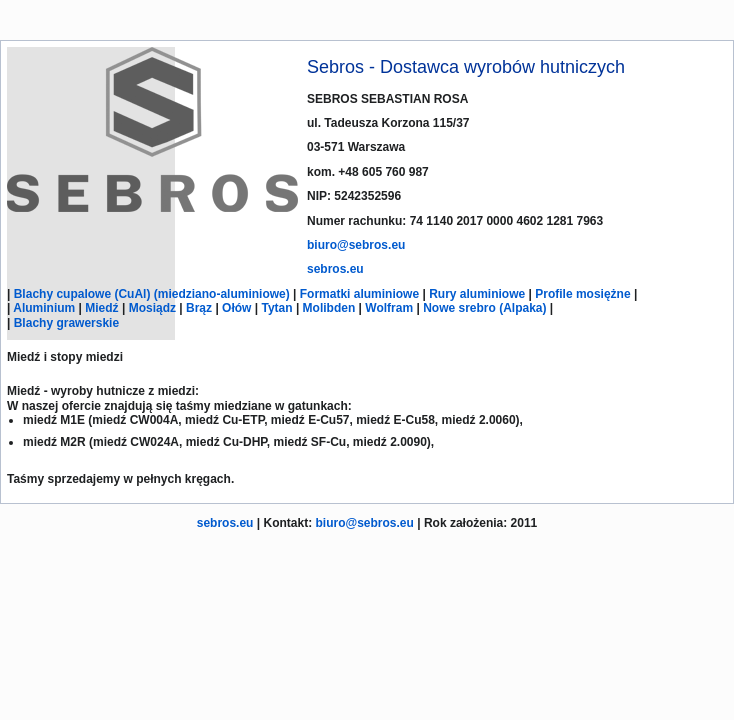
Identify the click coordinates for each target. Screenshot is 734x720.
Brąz (199, 308)
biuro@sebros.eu (356, 245)
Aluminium (44, 308)
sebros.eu (335, 269)
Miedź (101, 308)
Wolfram (389, 308)
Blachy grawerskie (66, 323)
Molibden (329, 308)
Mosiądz (152, 308)
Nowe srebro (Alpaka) (484, 308)
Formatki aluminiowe (359, 294)
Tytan (276, 308)
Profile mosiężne (582, 294)
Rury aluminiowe (477, 294)
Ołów (236, 308)
